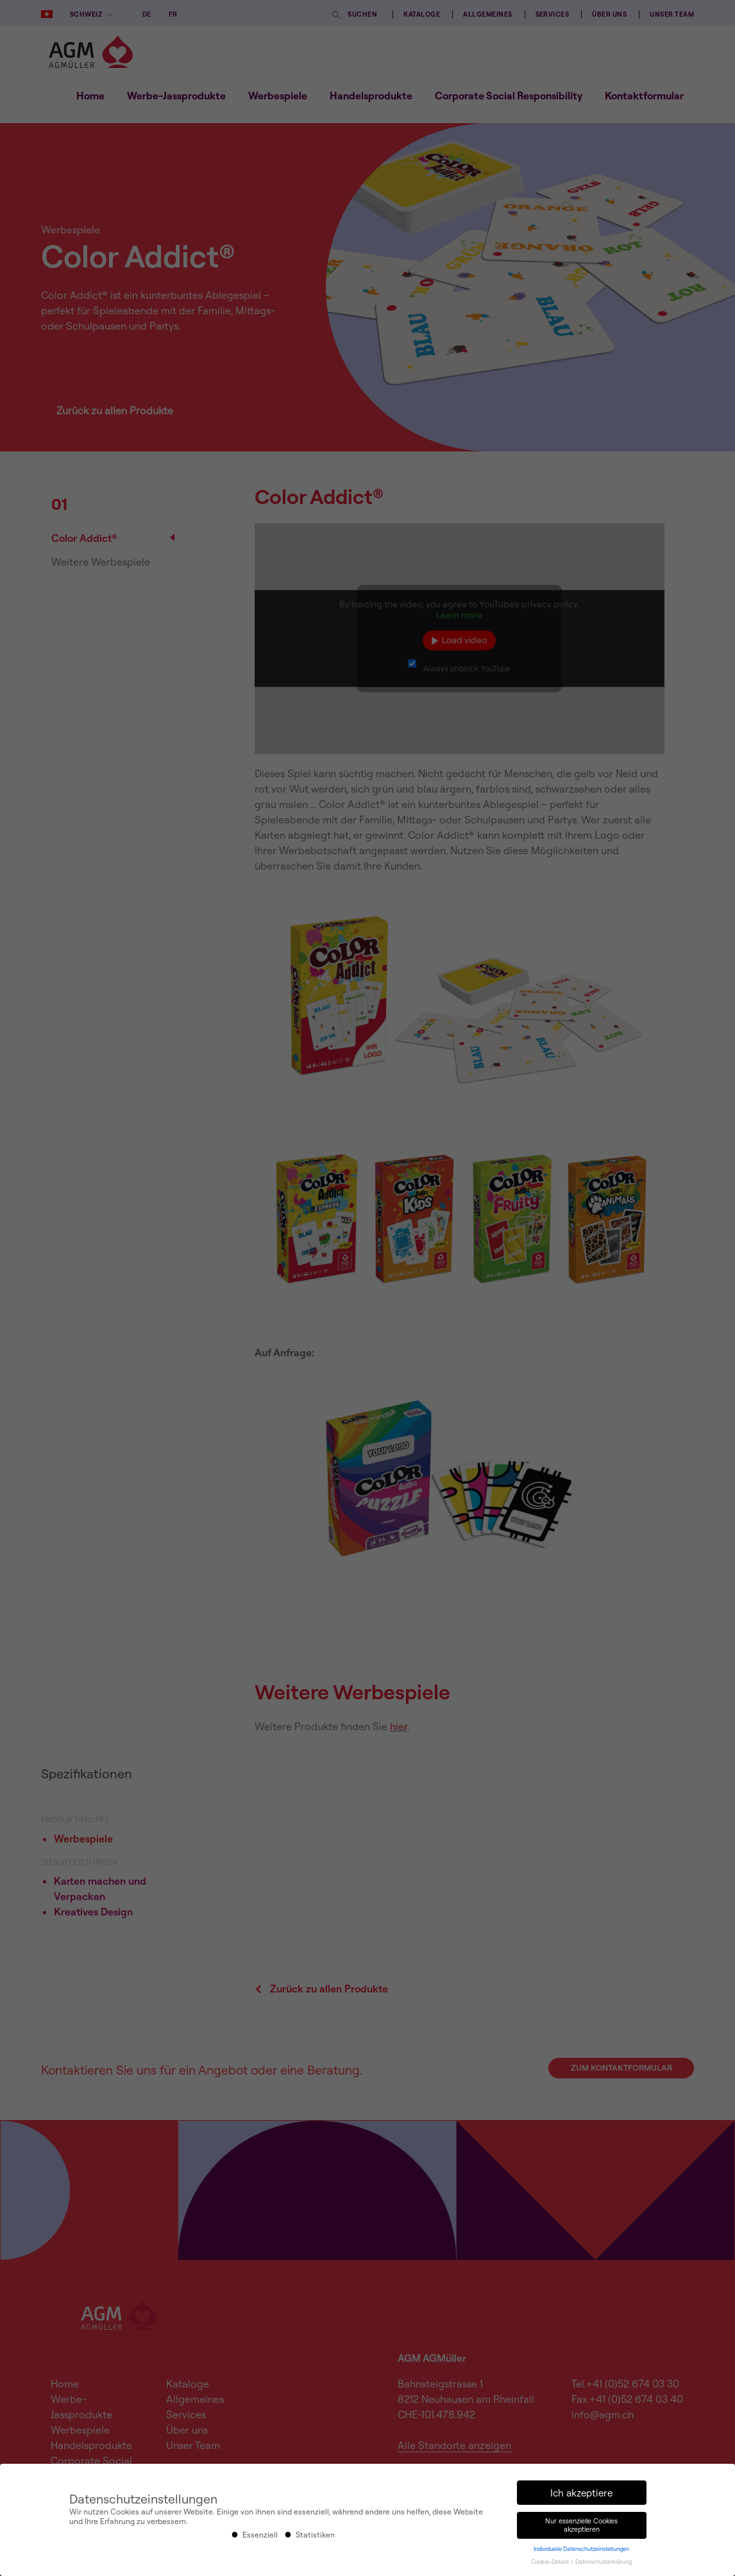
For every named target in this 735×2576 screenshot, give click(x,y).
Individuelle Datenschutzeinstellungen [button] (581, 2548)
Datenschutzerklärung (603, 2561)
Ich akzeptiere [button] (581, 2493)
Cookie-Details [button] (550, 2561)
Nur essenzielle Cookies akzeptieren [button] (581, 2525)
